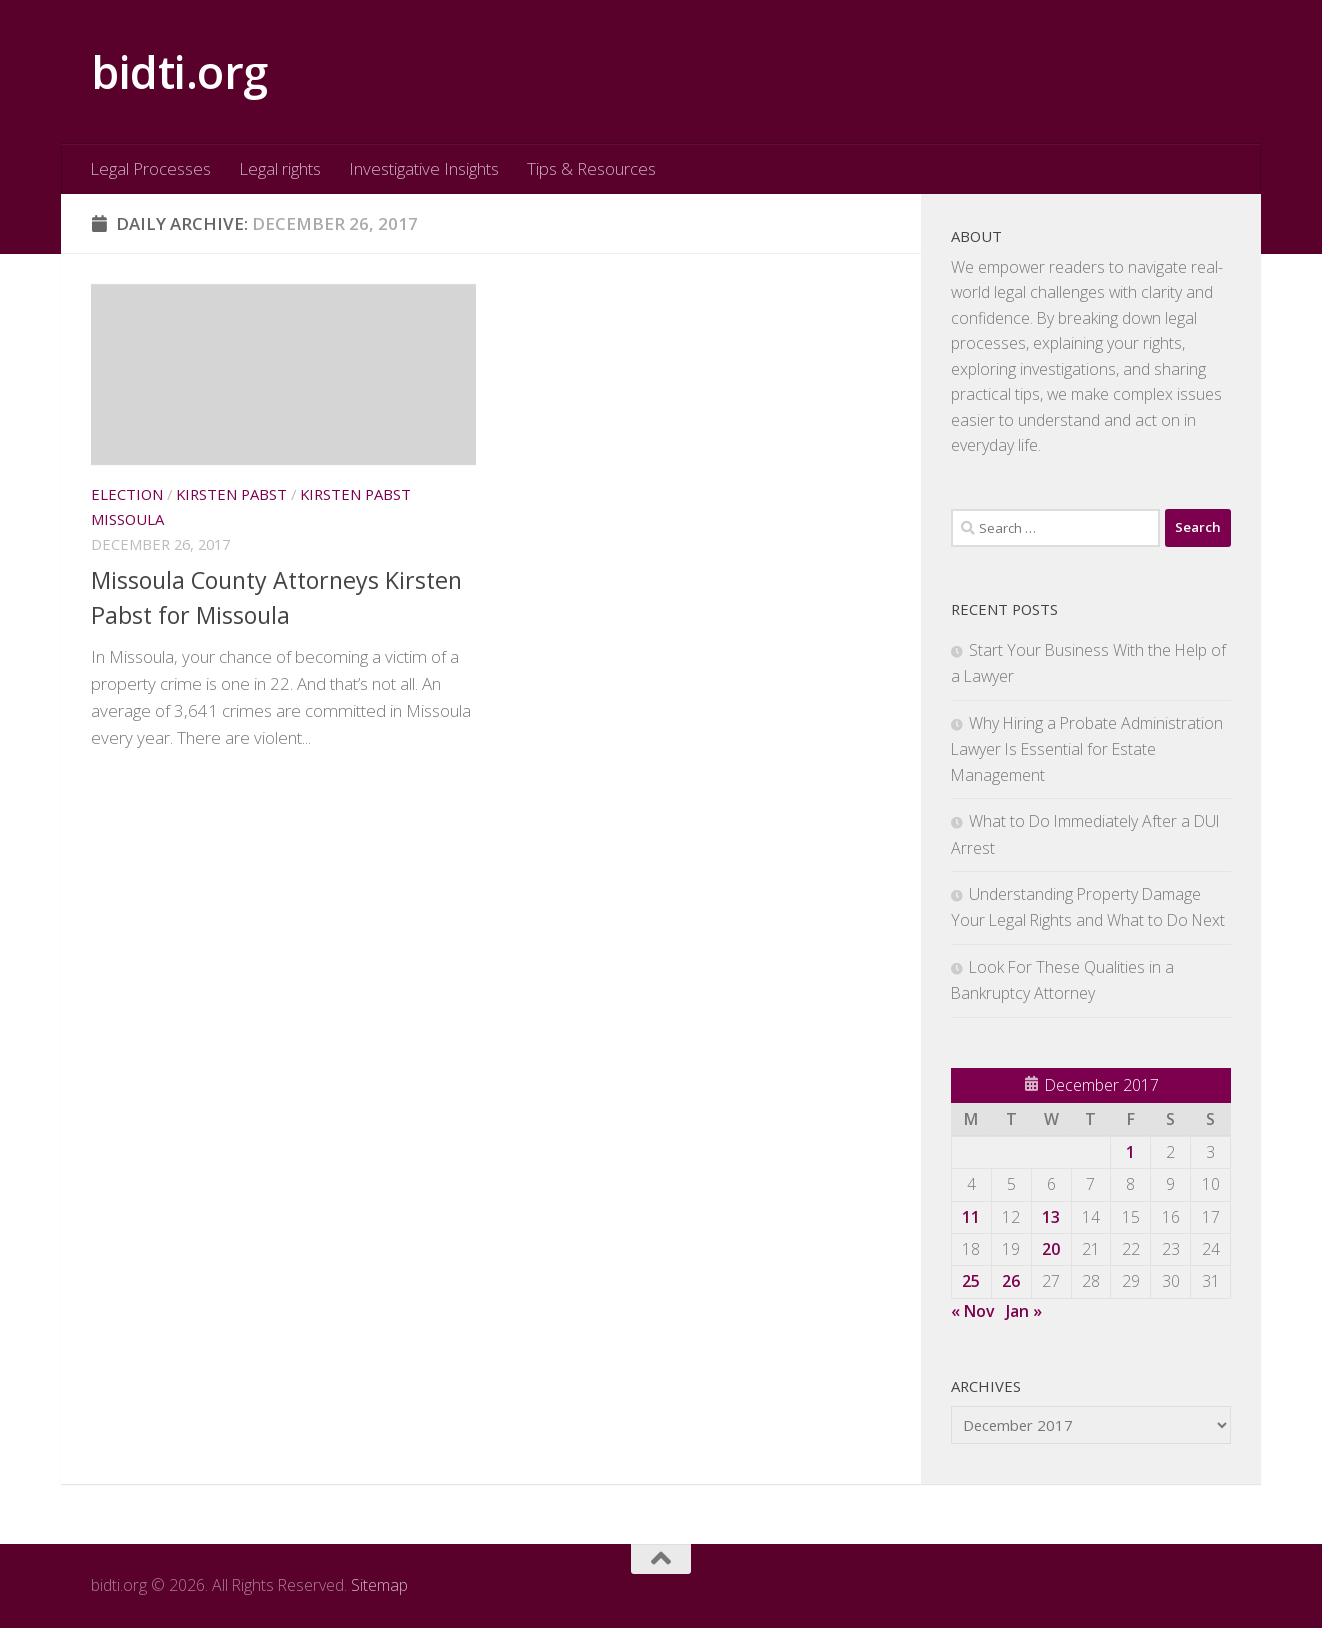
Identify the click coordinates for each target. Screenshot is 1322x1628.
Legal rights (280, 168)
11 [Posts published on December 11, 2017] (971, 1217)
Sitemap (379, 1585)
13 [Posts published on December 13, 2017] (1051, 1217)
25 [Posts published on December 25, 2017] (971, 1281)
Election (127, 494)
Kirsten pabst (231, 494)
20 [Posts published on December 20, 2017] (1051, 1249)
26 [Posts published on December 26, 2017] (1011, 1281)
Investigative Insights (424, 168)
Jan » (1024, 1311)
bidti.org (179, 71)
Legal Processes (150, 168)
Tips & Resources (591, 168)
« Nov (972, 1311)
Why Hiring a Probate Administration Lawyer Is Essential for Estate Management (1087, 749)
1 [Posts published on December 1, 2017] (1130, 1152)
